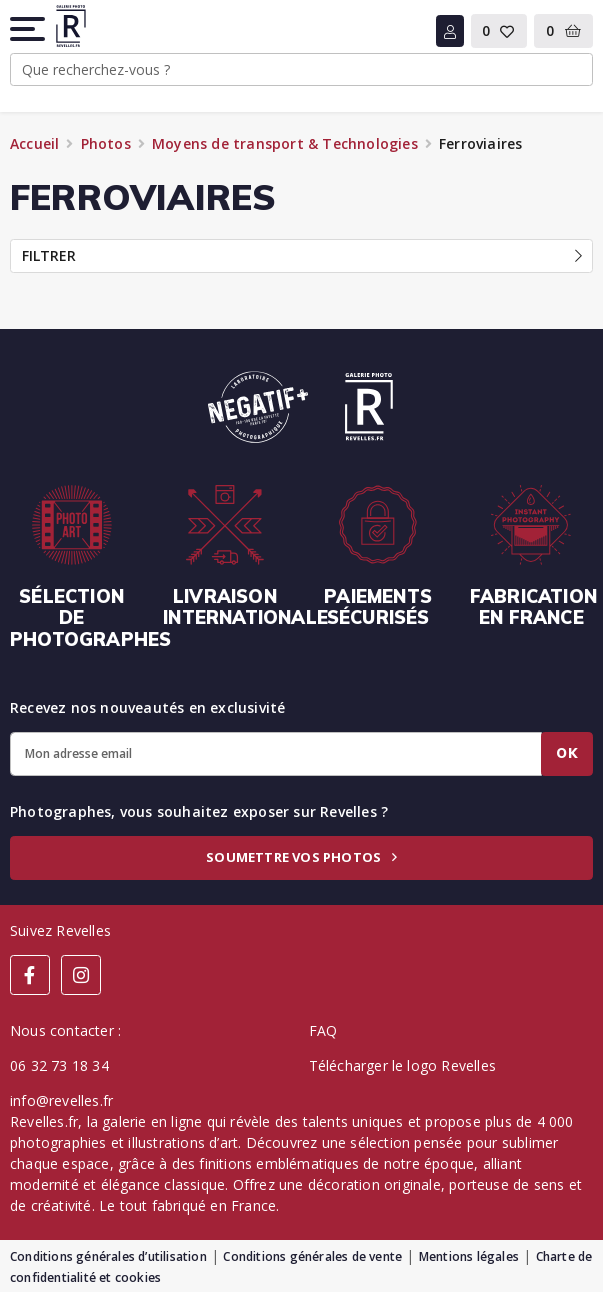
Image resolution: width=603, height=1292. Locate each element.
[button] (29, 29)
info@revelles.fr (61, 1100)
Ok (567, 753)
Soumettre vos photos (301, 857)
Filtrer (302, 255)
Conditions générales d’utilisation (108, 1256)
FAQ (323, 1030)
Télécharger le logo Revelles (403, 1065)
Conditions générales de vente (312, 1256)
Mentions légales (469, 1256)
